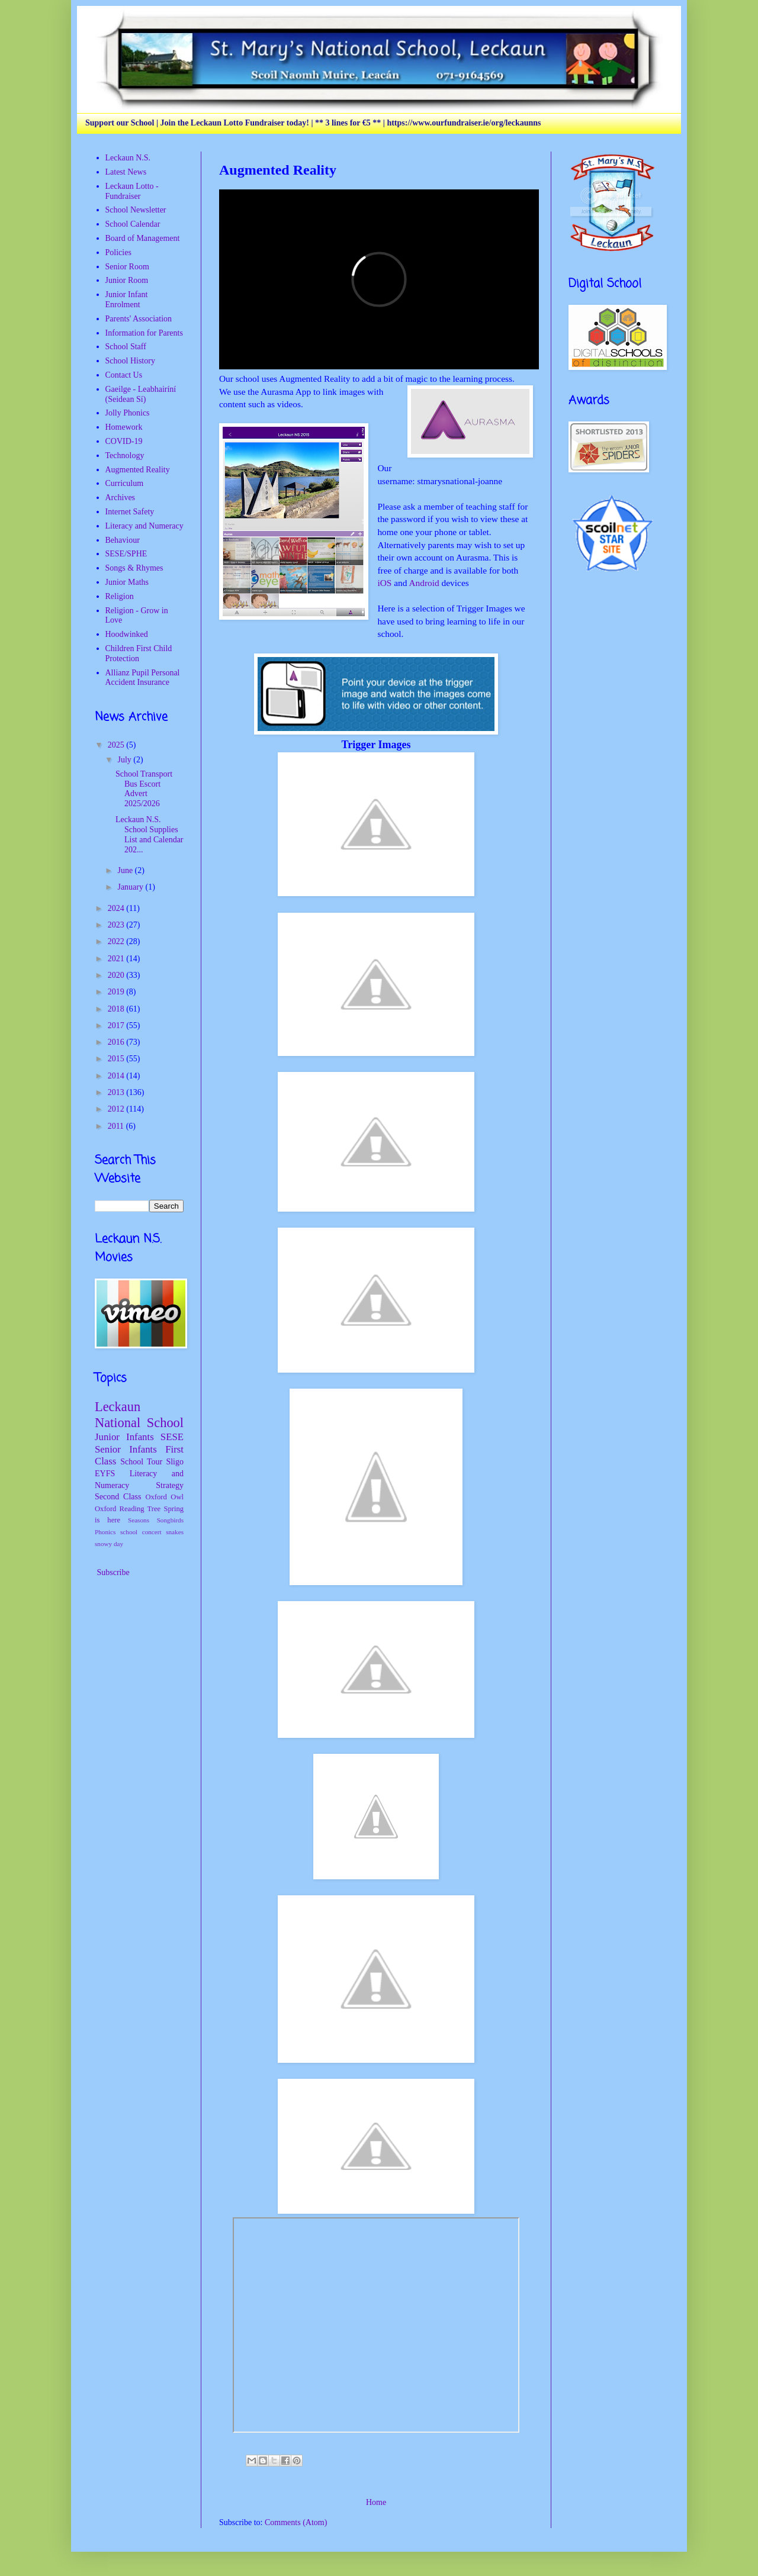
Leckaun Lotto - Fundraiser (132, 191)
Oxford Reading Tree (127, 1509)
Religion (119, 596)
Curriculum (124, 483)
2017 (117, 1025)
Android (424, 583)
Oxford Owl (164, 1497)
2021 (117, 958)
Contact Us (124, 375)
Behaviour (122, 540)
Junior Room (127, 280)
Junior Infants (124, 1436)
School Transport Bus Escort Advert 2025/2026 (143, 788)
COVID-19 (124, 441)
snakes (175, 1531)
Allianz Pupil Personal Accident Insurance (142, 677)
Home (376, 2502)
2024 (117, 908)
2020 (117, 975)
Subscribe (112, 1572)
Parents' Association (138, 318)
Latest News (126, 172)
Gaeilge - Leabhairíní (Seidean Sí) (140, 394)
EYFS (105, 1473)
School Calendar (132, 224)
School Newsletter (135, 209)
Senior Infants (126, 1449)
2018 (117, 1008)
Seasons (138, 1520)
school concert (141, 1531)
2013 (117, 1092)
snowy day (109, 1543)
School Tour (141, 1461)
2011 (117, 1126)
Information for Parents (144, 333)
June (125, 870)
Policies (118, 252)
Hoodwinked (126, 634)
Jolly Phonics (127, 412)
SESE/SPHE (126, 553)
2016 (117, 1042)
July (125, 759)
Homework (124, 427)
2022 (117, 941)
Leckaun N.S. (128, 157)
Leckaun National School (139, 1414)
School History (130, 360)
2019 (117, 991)
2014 (117, 1075)
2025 (117, 744)
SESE (172, 1436)
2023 (117, 924)
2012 (117, 1109)
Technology (124, 455)
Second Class (118, 1496)
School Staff (125, 346)
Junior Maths (127, 582)
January (131, 887)
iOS (384, 583)
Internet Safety (130, 511)
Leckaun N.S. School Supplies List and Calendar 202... (149, 834)
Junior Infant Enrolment (126, 299)
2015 (117, 1058)
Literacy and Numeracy (144, 525)
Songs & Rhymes (134, 568)
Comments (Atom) (296, 2522)
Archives (120, 497)
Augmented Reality (137, 469)
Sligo (175, 1461)
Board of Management (142, 238)
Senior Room (127, 266)
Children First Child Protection (138, 653)
